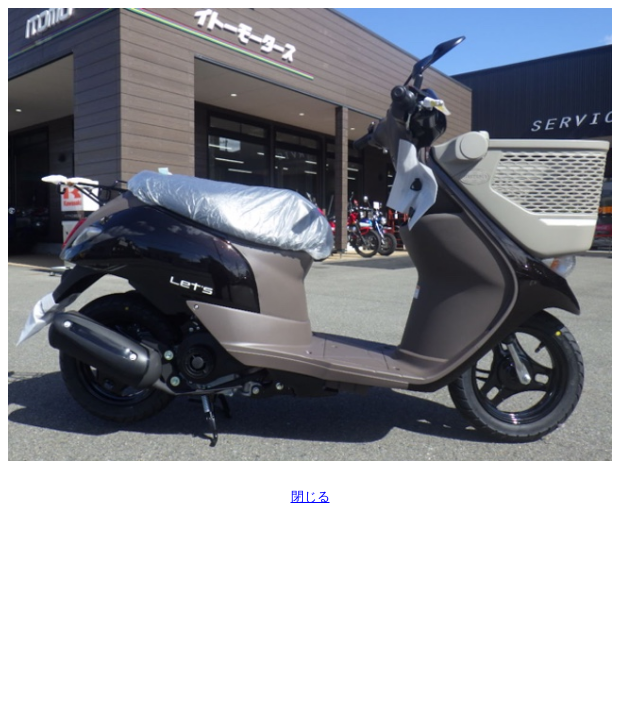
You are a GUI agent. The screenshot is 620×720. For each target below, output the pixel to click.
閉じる (310, 496)
